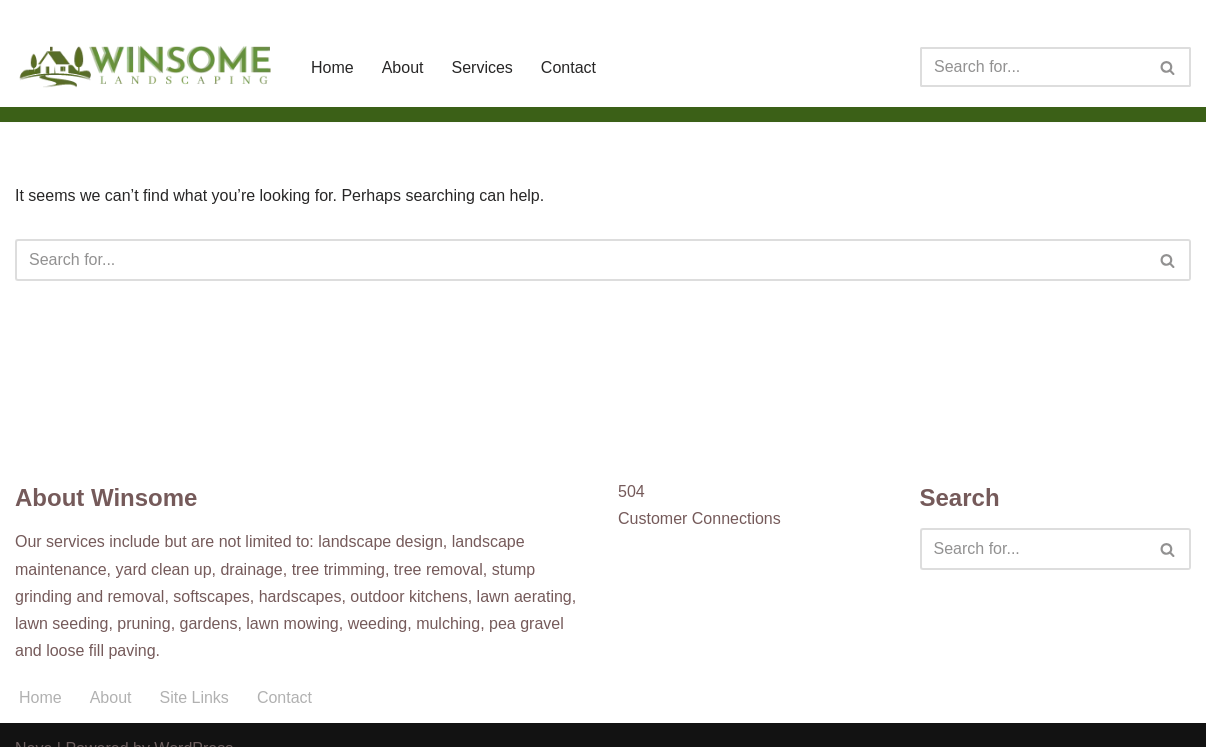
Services (482, 67)
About (403, 67)
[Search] (1033, 67)
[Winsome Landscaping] (146, 67)
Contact (568, 67)
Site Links (194, 697)
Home (332, 67)
